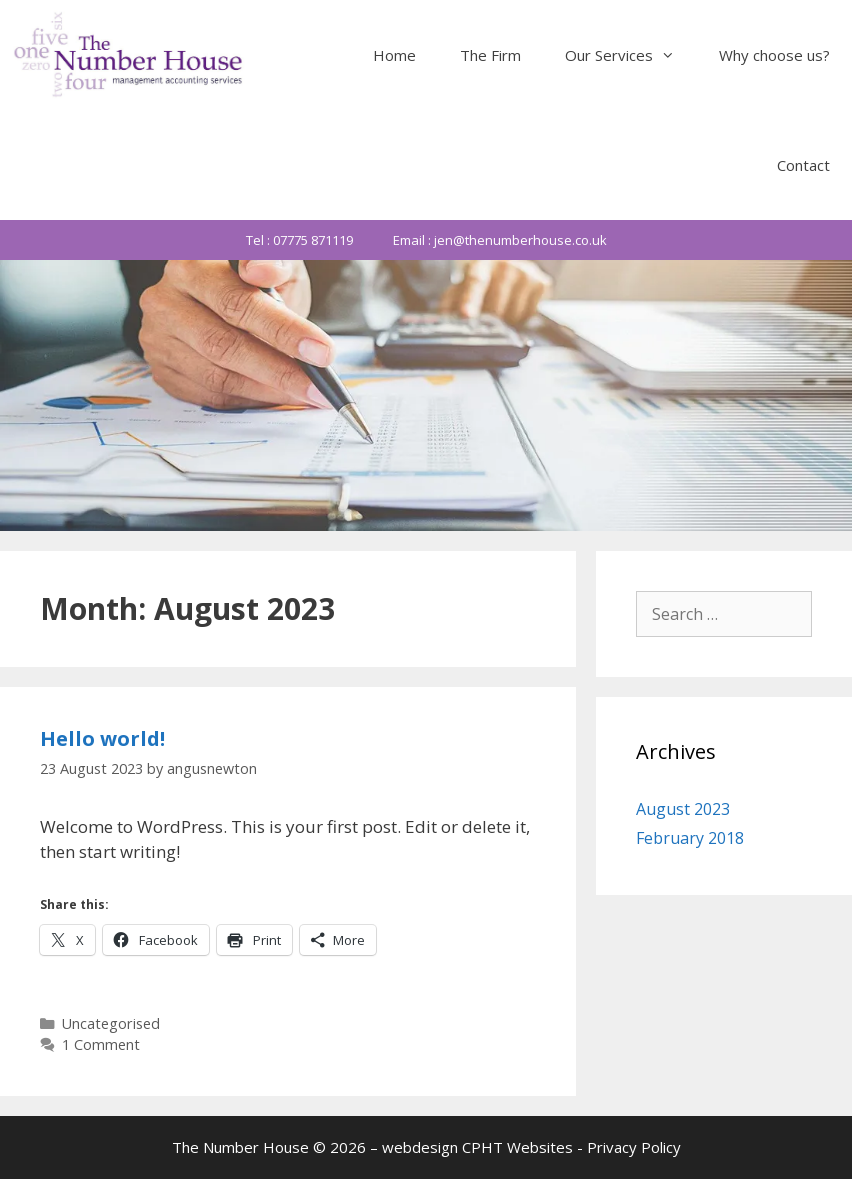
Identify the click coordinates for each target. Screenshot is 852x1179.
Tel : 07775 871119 (299, 240)
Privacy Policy (634, 1147)
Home (394, 55)
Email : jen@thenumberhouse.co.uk (500, 240)
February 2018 (690, 838)
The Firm (490, 55)
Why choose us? (774, 55)
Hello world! (102, 738)
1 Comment (101, 1044)
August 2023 (683, 809)
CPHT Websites (517, 1147)
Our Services (631, 55)
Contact (803, 165)
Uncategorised (111, 1023)
